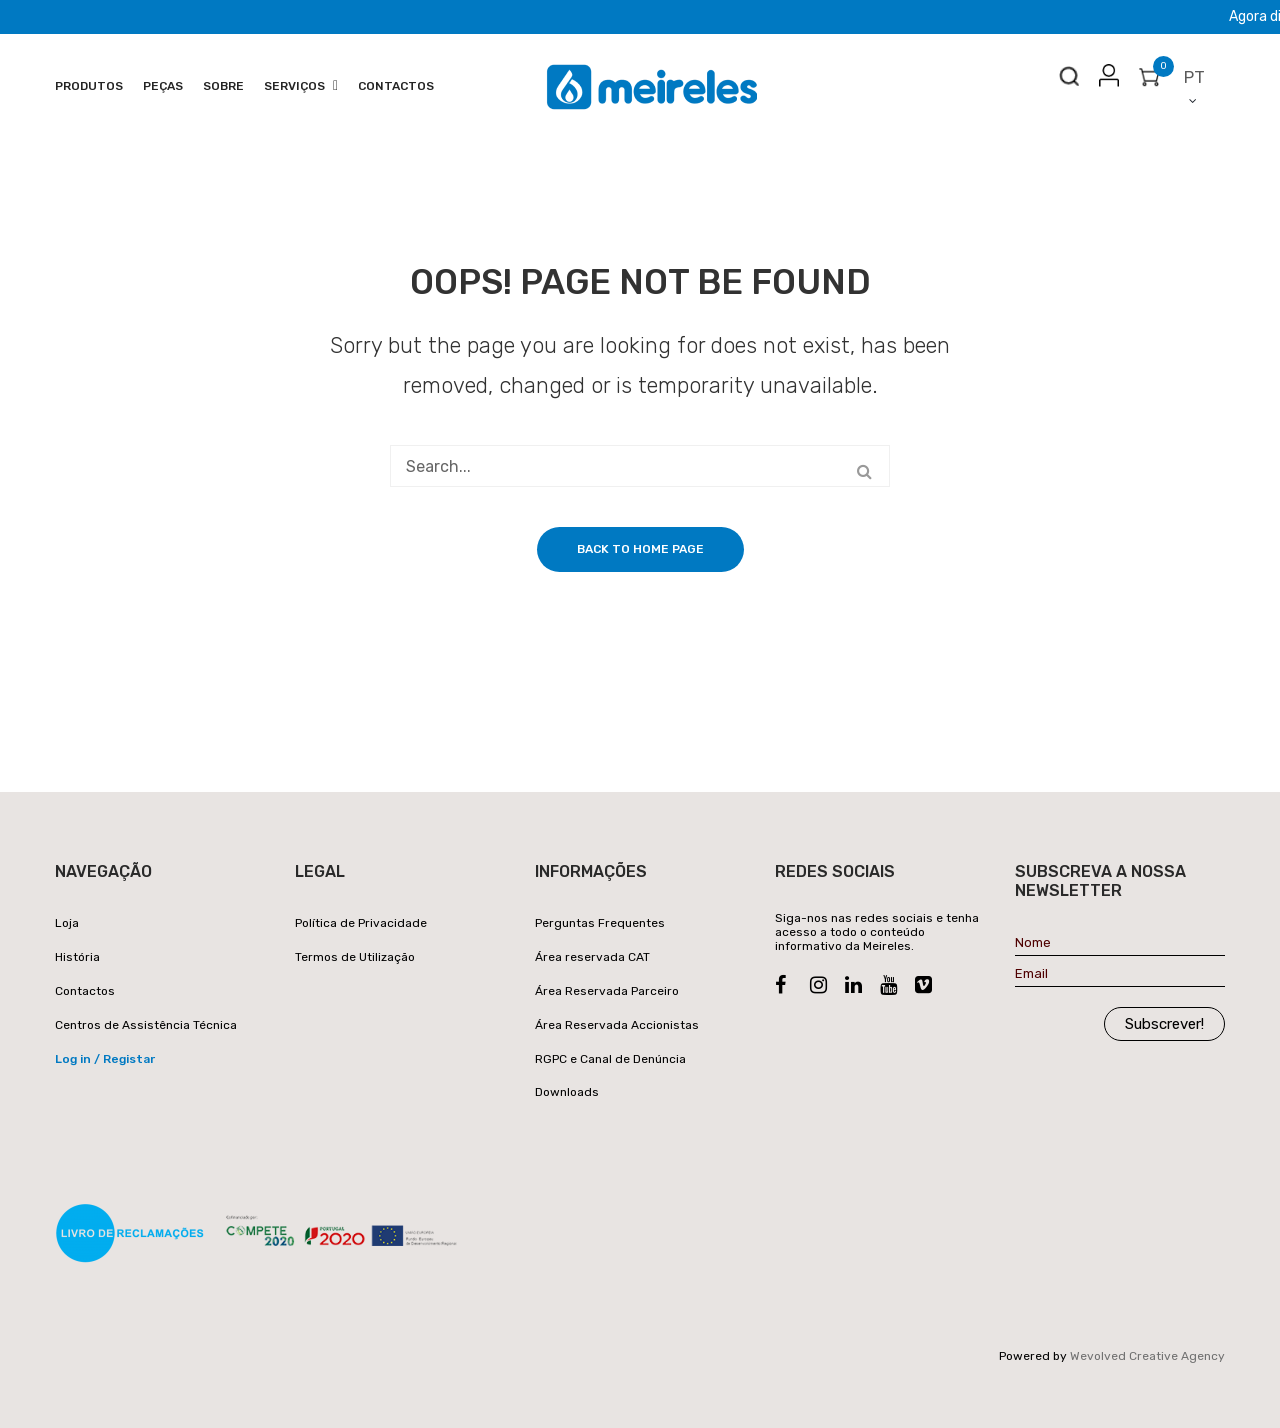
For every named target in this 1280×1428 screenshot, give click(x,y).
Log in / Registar (105, 1059)
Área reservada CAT (592, 957)
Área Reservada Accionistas (617, 1025)
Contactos (85, 991)
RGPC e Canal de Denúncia (610, 1059)
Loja (67, 923)
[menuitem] (89, 87)
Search (1069, 81)
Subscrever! (1164, 1024)
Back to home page (640, 549)
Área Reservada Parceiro (607, 991)
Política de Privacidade (361, 923)
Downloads (567, 1092)
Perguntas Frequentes (600, 923)
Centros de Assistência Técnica (146, 1025)
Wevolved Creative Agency (1147, 1356)
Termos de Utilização (355, 957)
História (77, 957)
